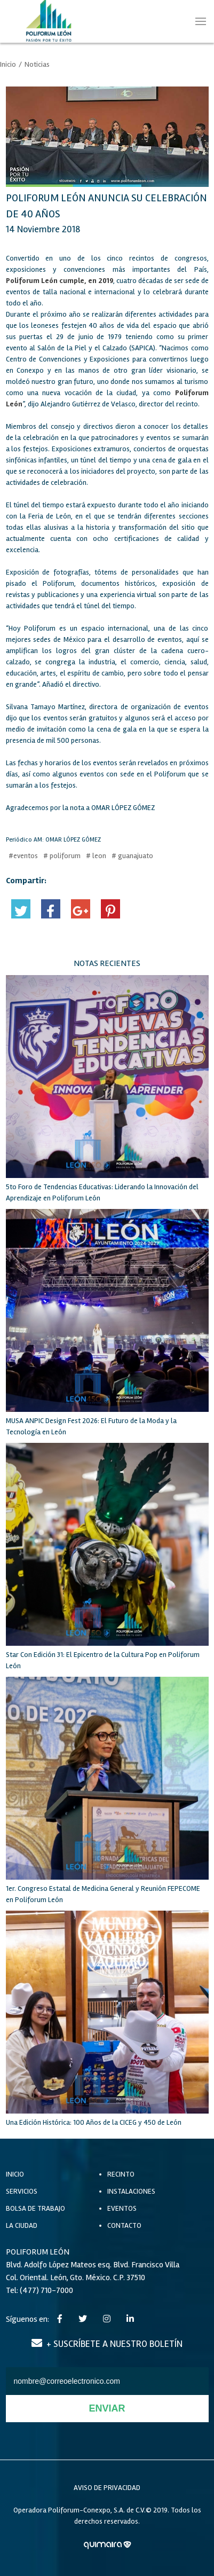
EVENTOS (122, 2208)
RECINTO (120, 2174)
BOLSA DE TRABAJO (35, 2208)
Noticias (37, 64)
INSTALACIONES (131, 2191)
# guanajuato (132, 855)
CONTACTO (124, 2225)
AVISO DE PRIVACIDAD (107, 2487)
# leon (96, 855)
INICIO (15, 2174)
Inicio (8, 64)
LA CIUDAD (21, 2225)
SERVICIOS (21, 2191)
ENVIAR (107, 2408)
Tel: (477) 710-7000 (39, 2290)
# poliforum (62, 855)
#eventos (23, 855)
